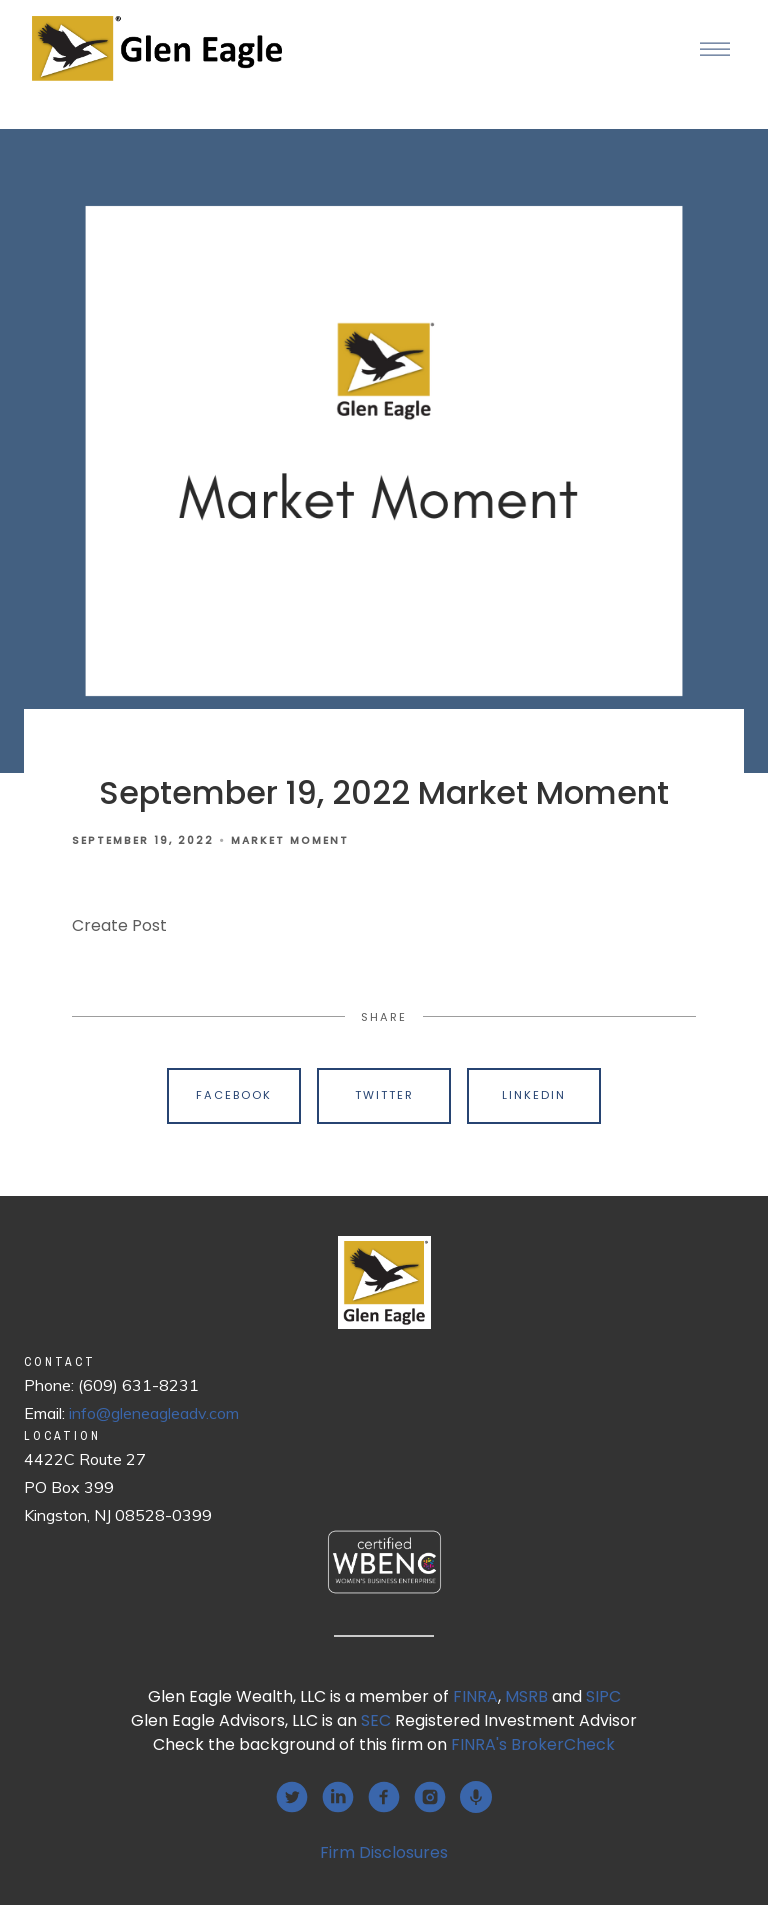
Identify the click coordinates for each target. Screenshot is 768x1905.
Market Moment (290, 840)
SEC (376, 1720)
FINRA (475, 1696)
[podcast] (476, 1797)
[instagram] (430, 1797)
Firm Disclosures (384, 1852)
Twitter (384, 1095)
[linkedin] (338, 1797)
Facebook (234, 1095)
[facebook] (384, 1797)
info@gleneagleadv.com (154, 1413)
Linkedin (534, 1095)
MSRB (526, 1696)
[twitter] (292, 1797)
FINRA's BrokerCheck (533, 1744)
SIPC (603, 1696)
